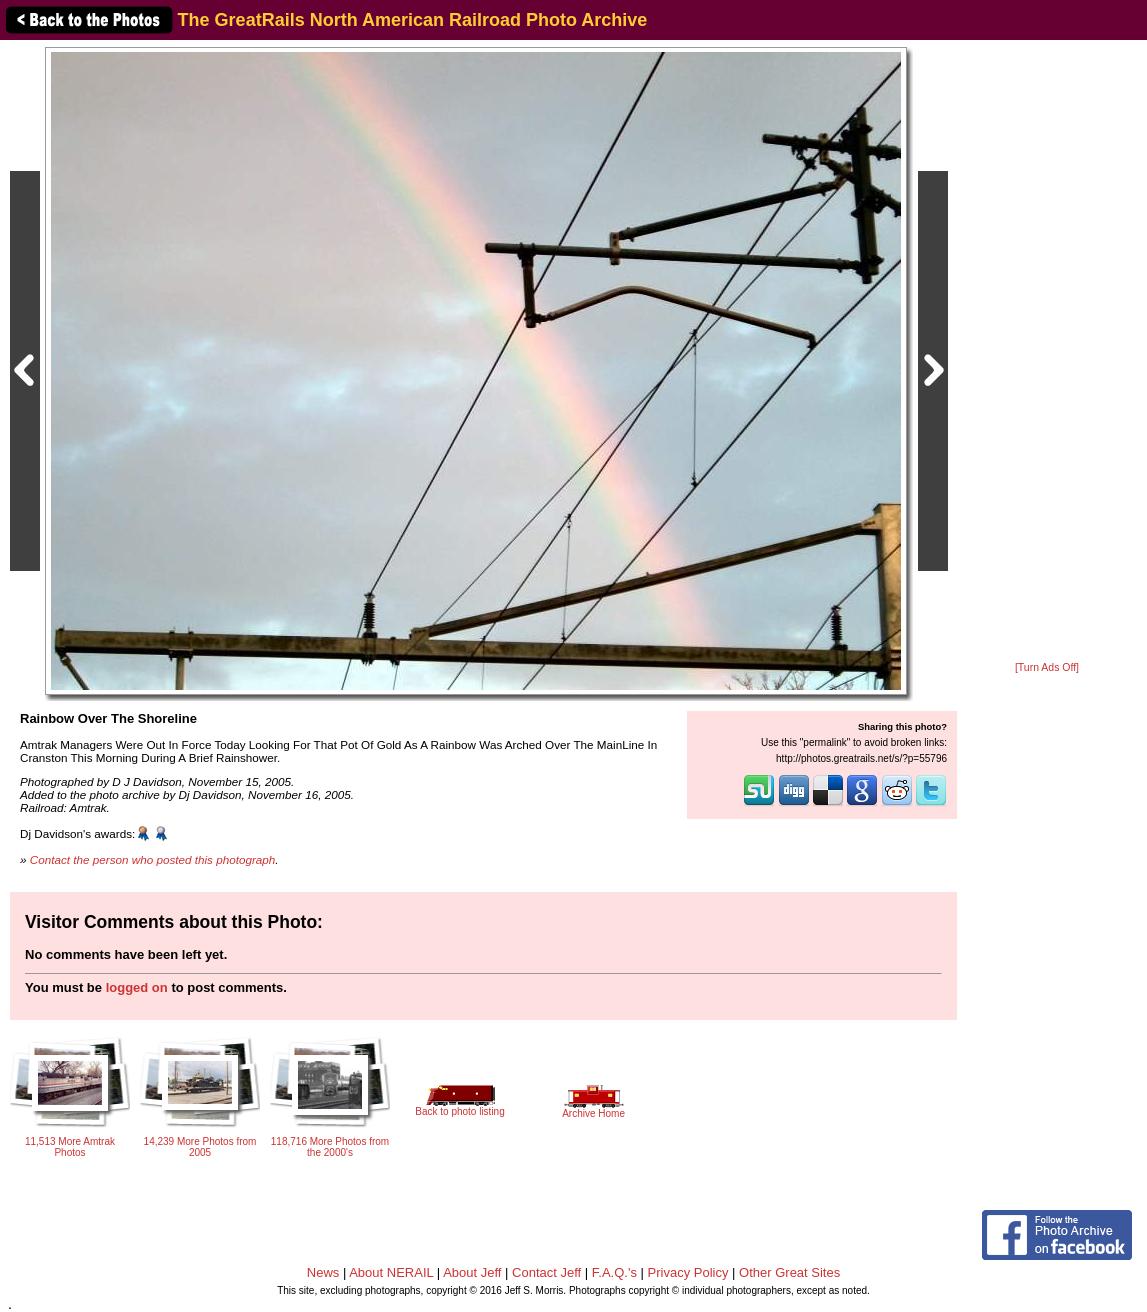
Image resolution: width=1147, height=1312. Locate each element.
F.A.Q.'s (614, 1272)
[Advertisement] (1047, 352)
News (323, 1272)
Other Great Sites (789, 1272)
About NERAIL (391, 1272)
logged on (137, 987)
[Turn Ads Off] (1047, 667)
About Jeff (472, 1272)
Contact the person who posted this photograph (153, 859)
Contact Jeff (546, 1272)
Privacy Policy (688, 1272)
